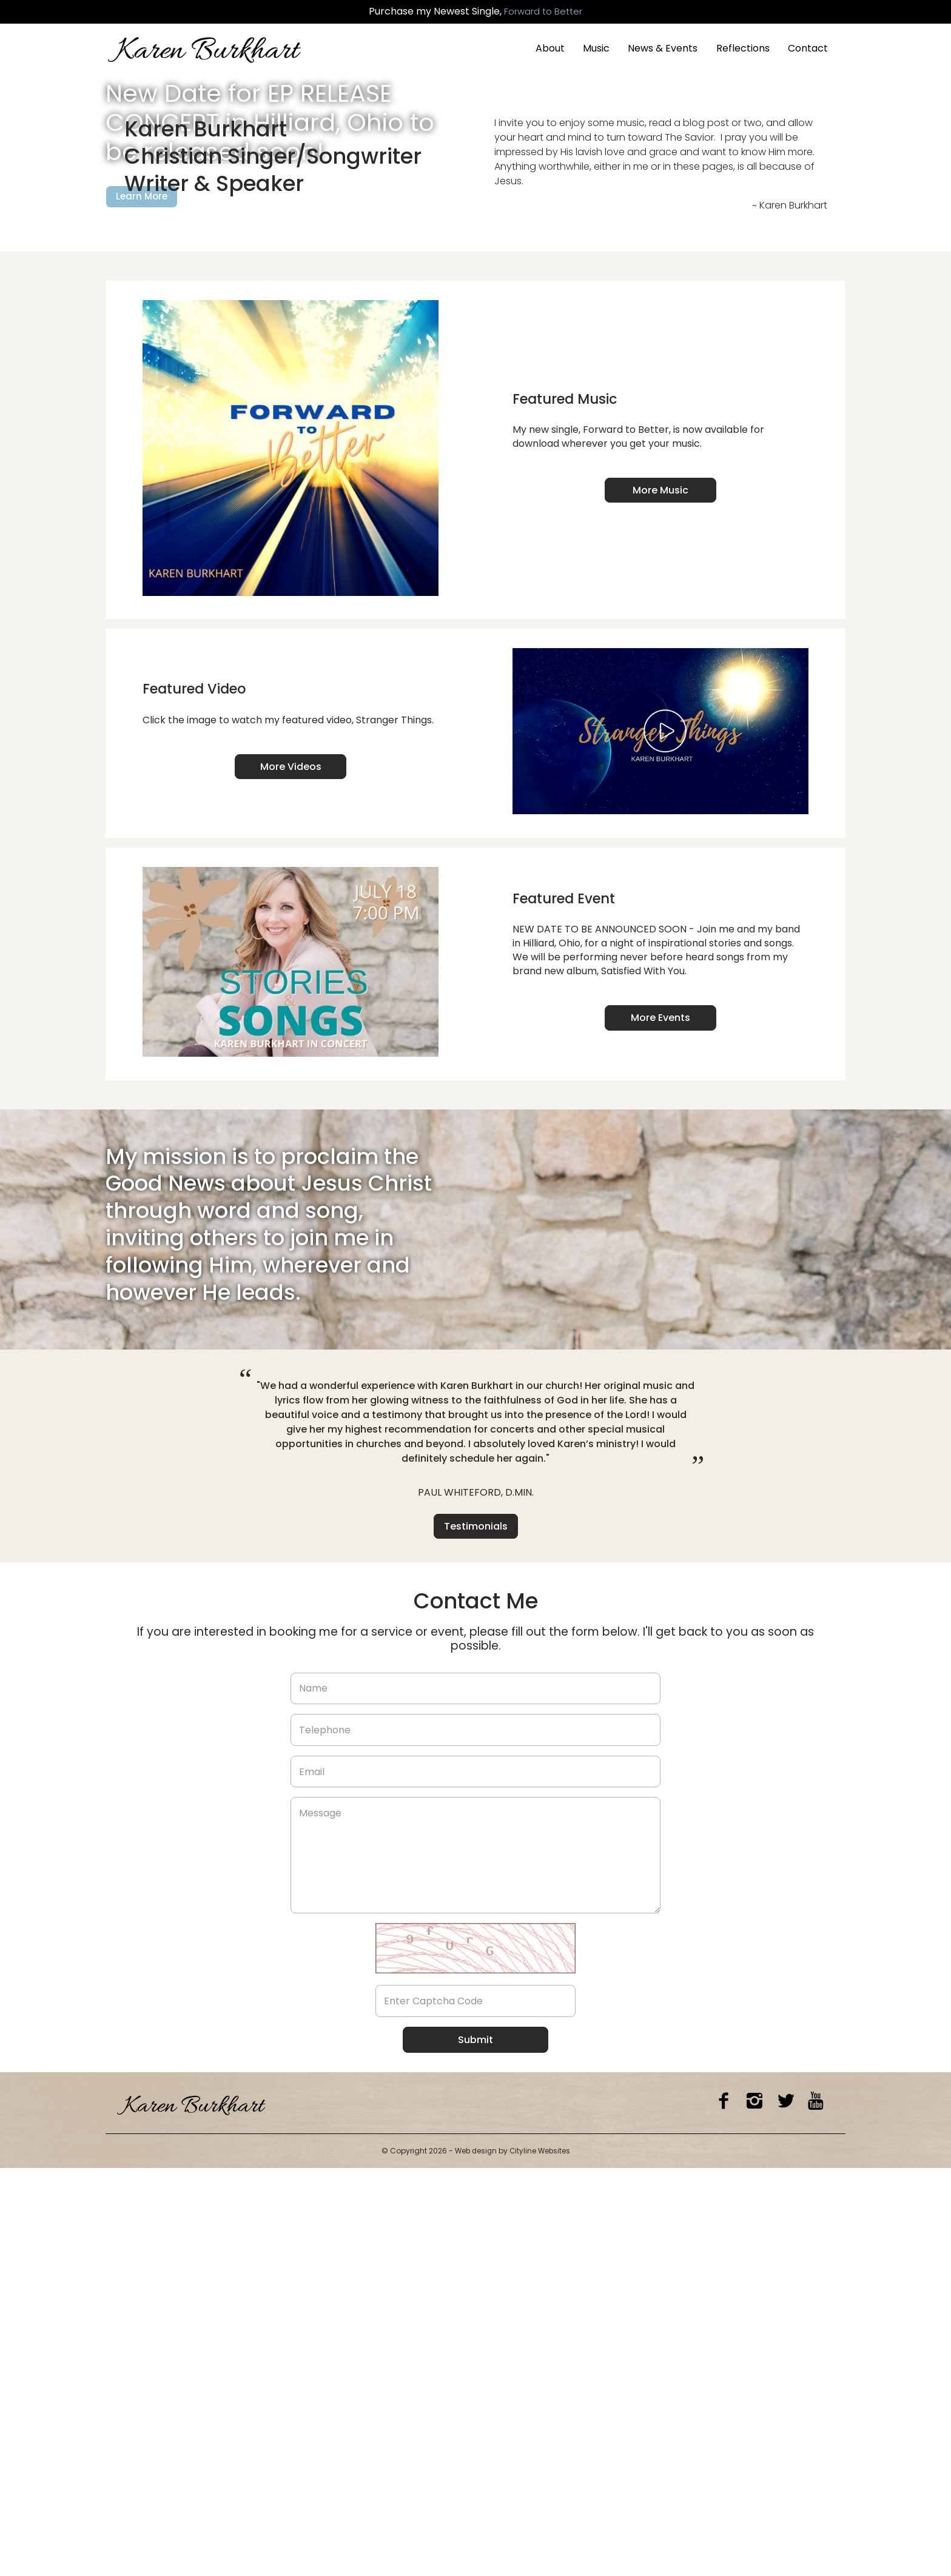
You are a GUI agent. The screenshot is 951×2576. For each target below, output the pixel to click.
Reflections (743, 48)
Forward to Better (543, 12)
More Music (660, 899)
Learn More (143, 371)
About (550, 48)
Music (596, 48)
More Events (660, 1426)
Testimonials (476, 1934)
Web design (474, 2559)
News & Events (662, 48)
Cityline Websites (540, 2559)
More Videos (290, 1175)
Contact (808, 48)
